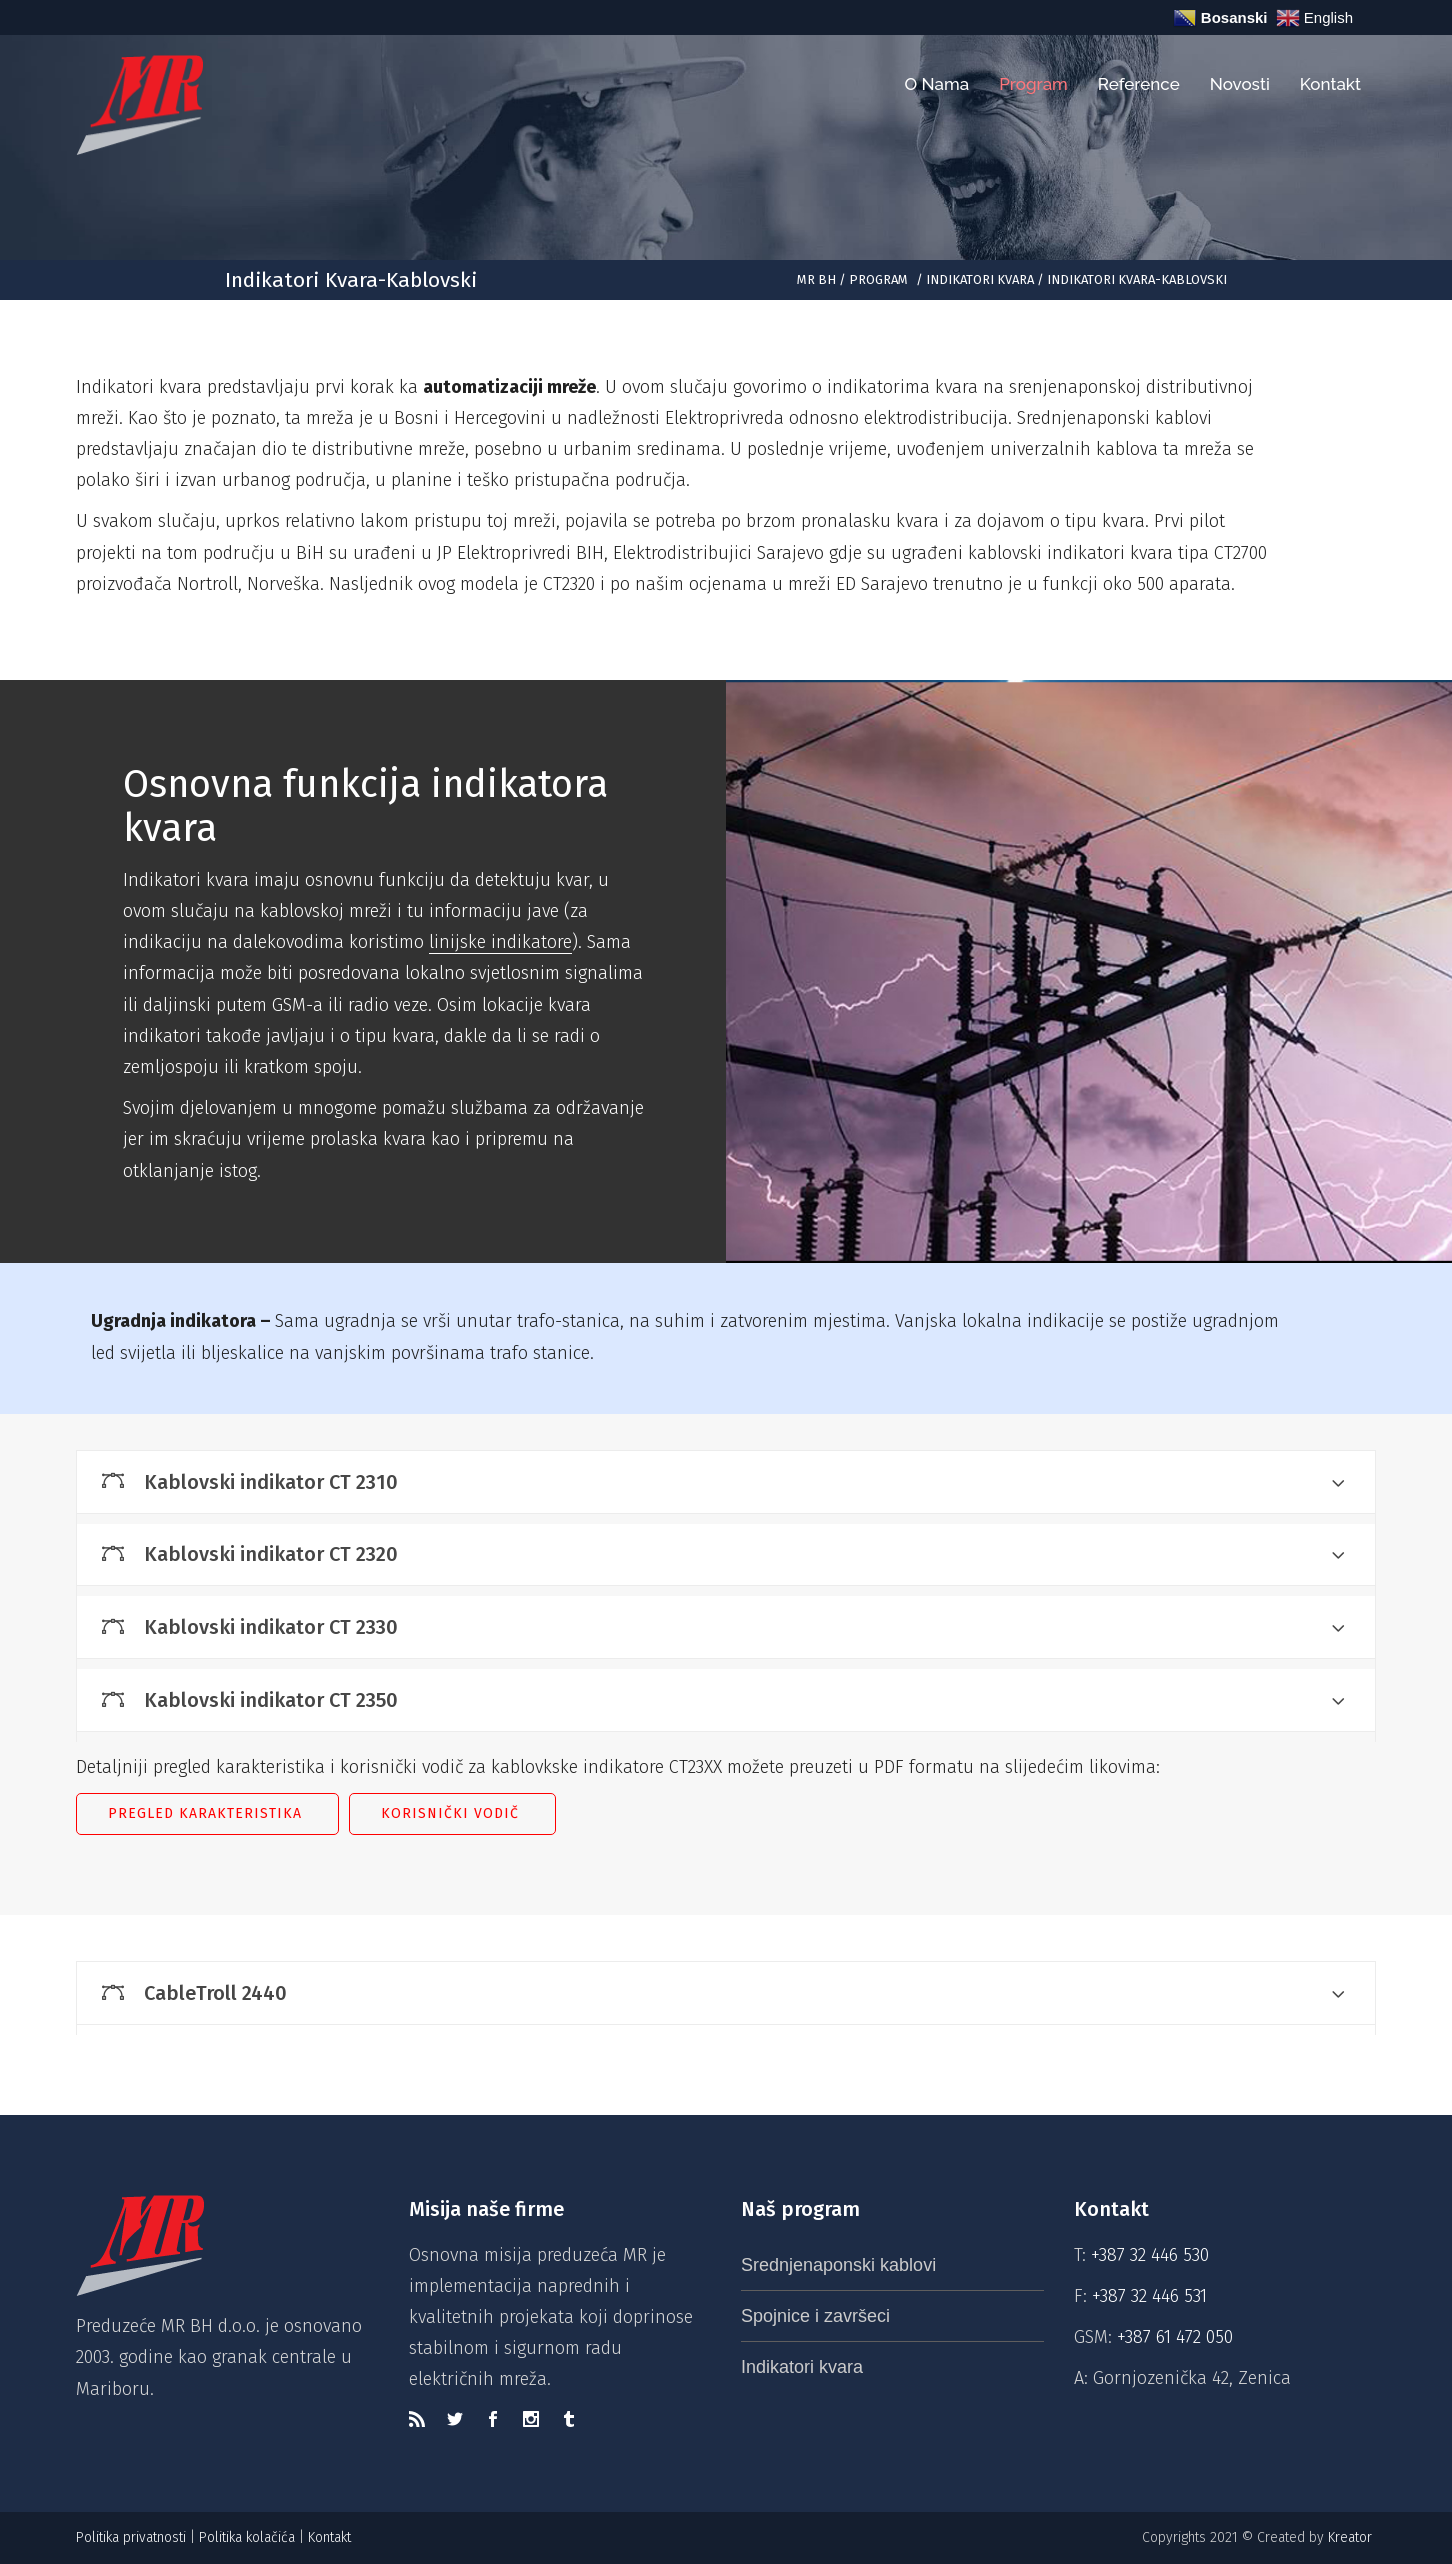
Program (878, 279)
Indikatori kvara (980, 279)
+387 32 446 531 (1149, 2296)
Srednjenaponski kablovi (838, 2265)
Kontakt (331, 2537)
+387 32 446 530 (1150, 2255)
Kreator (1352, 2537)
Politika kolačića (247, 2537)
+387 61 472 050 (1175, 2337)
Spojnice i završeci (815, 2316)
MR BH (816, 279)
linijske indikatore (500, 942)
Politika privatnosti (131, 2537)
